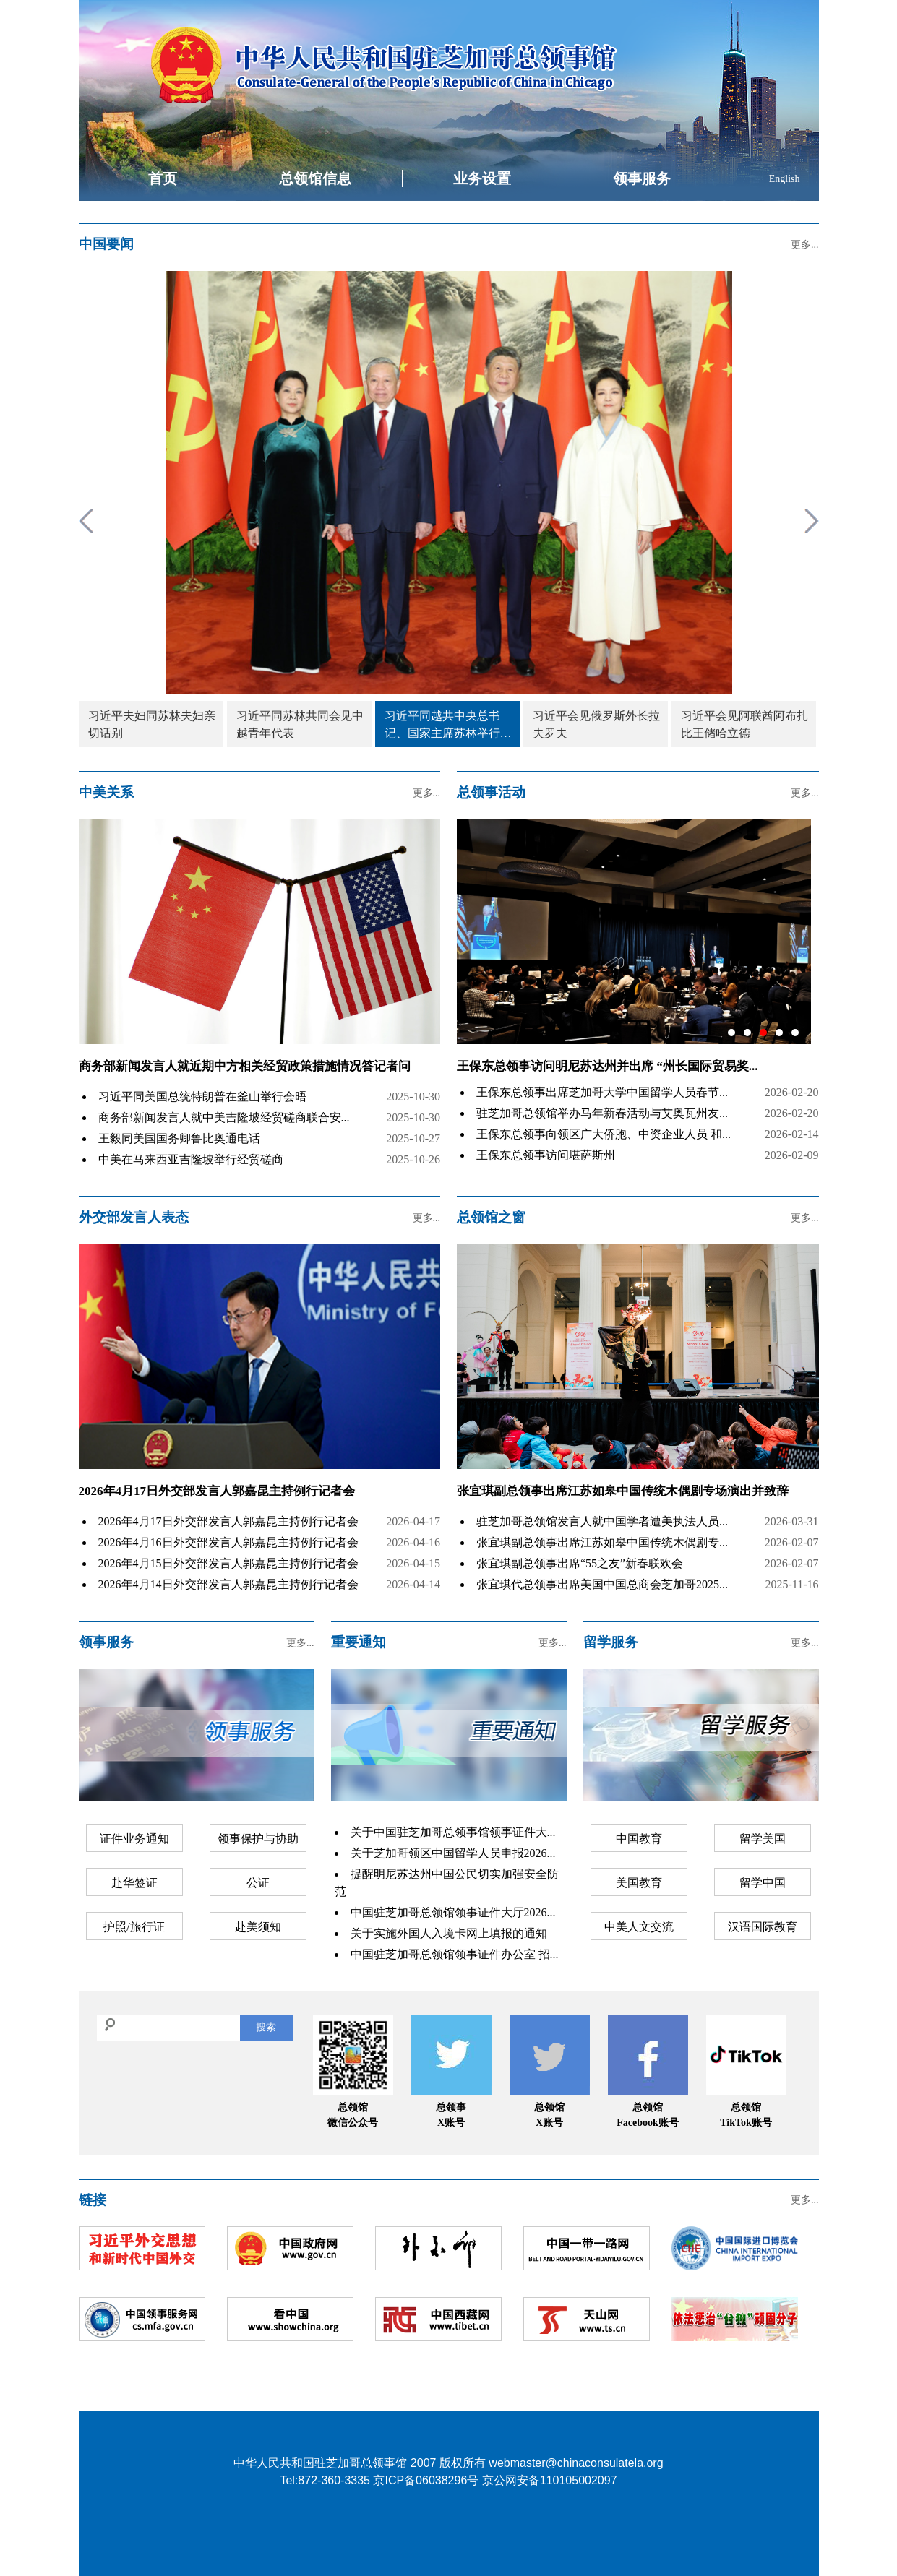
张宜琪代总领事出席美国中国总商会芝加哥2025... (602, 1584)
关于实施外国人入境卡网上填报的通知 (449, 1933)
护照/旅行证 (133, 1927)
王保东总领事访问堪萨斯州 (545, 1155)
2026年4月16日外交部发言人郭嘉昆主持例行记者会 (228, 1542)
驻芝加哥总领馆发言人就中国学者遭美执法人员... (602, 1521)
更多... (805, 244)
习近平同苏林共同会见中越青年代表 (300, 724)
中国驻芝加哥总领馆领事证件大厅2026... (453, 1912)
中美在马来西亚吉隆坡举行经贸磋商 (190, 1159)
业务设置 (482, 178)
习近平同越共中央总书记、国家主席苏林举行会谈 (448, 726)
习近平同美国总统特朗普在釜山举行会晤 (202, 1096)
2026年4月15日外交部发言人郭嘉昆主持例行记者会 (228, 1563)
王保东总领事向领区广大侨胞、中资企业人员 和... (603, 1134)
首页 (162, 178)
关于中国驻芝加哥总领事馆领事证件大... (453, 1832)
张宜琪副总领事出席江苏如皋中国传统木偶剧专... (602, 1542)
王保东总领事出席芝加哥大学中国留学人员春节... (602, 1092)
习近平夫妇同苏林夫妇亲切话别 (151, 724)
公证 (258, 1883)
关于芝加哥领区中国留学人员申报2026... (453, 1853)
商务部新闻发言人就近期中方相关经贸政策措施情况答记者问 (245, 1066)
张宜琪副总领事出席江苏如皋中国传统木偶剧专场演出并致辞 (623, 1491)
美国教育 (639, 1883)
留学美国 (762, 1838)
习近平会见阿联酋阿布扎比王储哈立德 (744, 724)
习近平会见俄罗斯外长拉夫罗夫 (596, 724)
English (784, 178)
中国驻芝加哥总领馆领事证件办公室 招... (455, 1954)
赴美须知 (258, 1927)
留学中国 (762, 1883)
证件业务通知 (134, 1838)
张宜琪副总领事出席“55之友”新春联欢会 (579, 1563)
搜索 (266, 2027)
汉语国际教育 (762, 1927)
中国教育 (639, 1838)
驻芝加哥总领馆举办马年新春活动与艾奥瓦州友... (602, 1113)
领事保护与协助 (258, 1838)
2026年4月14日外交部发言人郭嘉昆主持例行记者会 (228, 1584)
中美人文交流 (639, 1927)
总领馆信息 (315, 178)
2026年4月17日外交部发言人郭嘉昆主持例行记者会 (217, 1491)
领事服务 (642, 178)
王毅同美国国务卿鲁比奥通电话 (179, 1138)
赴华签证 (134, 1883)
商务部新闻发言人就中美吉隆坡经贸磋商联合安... (224, 1117)
